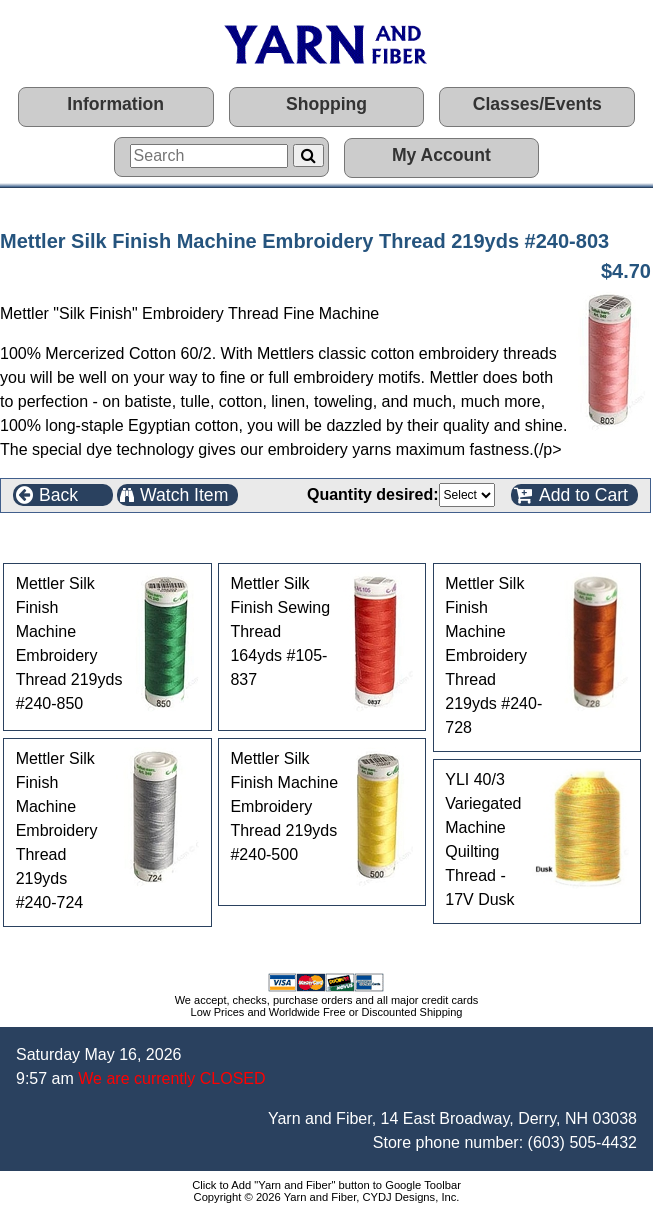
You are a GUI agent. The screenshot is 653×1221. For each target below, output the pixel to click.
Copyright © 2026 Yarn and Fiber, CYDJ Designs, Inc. (327, 1197)
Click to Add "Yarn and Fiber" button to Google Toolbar (326, 1185)
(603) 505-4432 (582, 1142)
